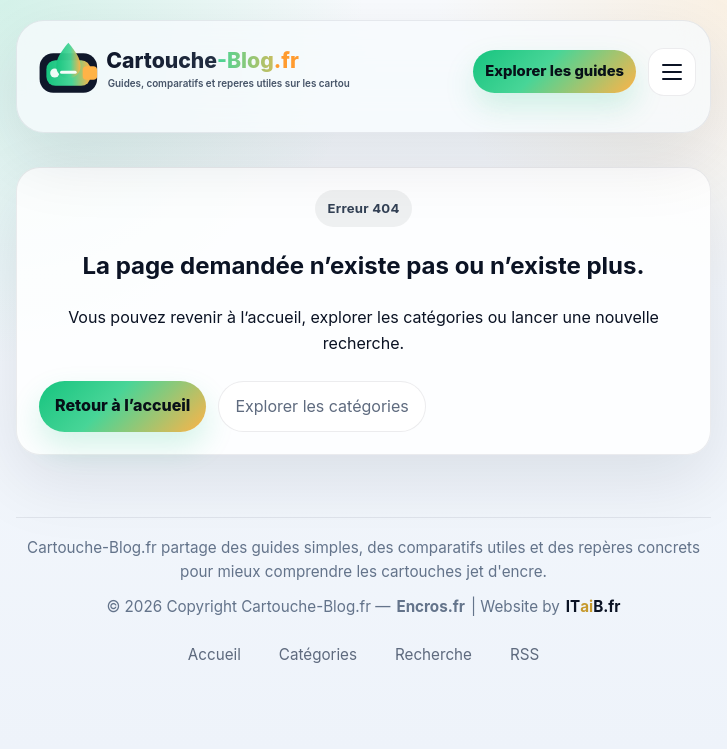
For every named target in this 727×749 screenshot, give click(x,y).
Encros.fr (430, 606)
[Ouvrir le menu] (672, 72)
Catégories (318, 654)
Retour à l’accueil (122, 405)
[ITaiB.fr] (593, 607)
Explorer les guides (554, 71)
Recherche (433, 654)
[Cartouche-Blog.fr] (246, 71)
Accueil (214, 654)
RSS (524, 654)
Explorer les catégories (321, 406)
